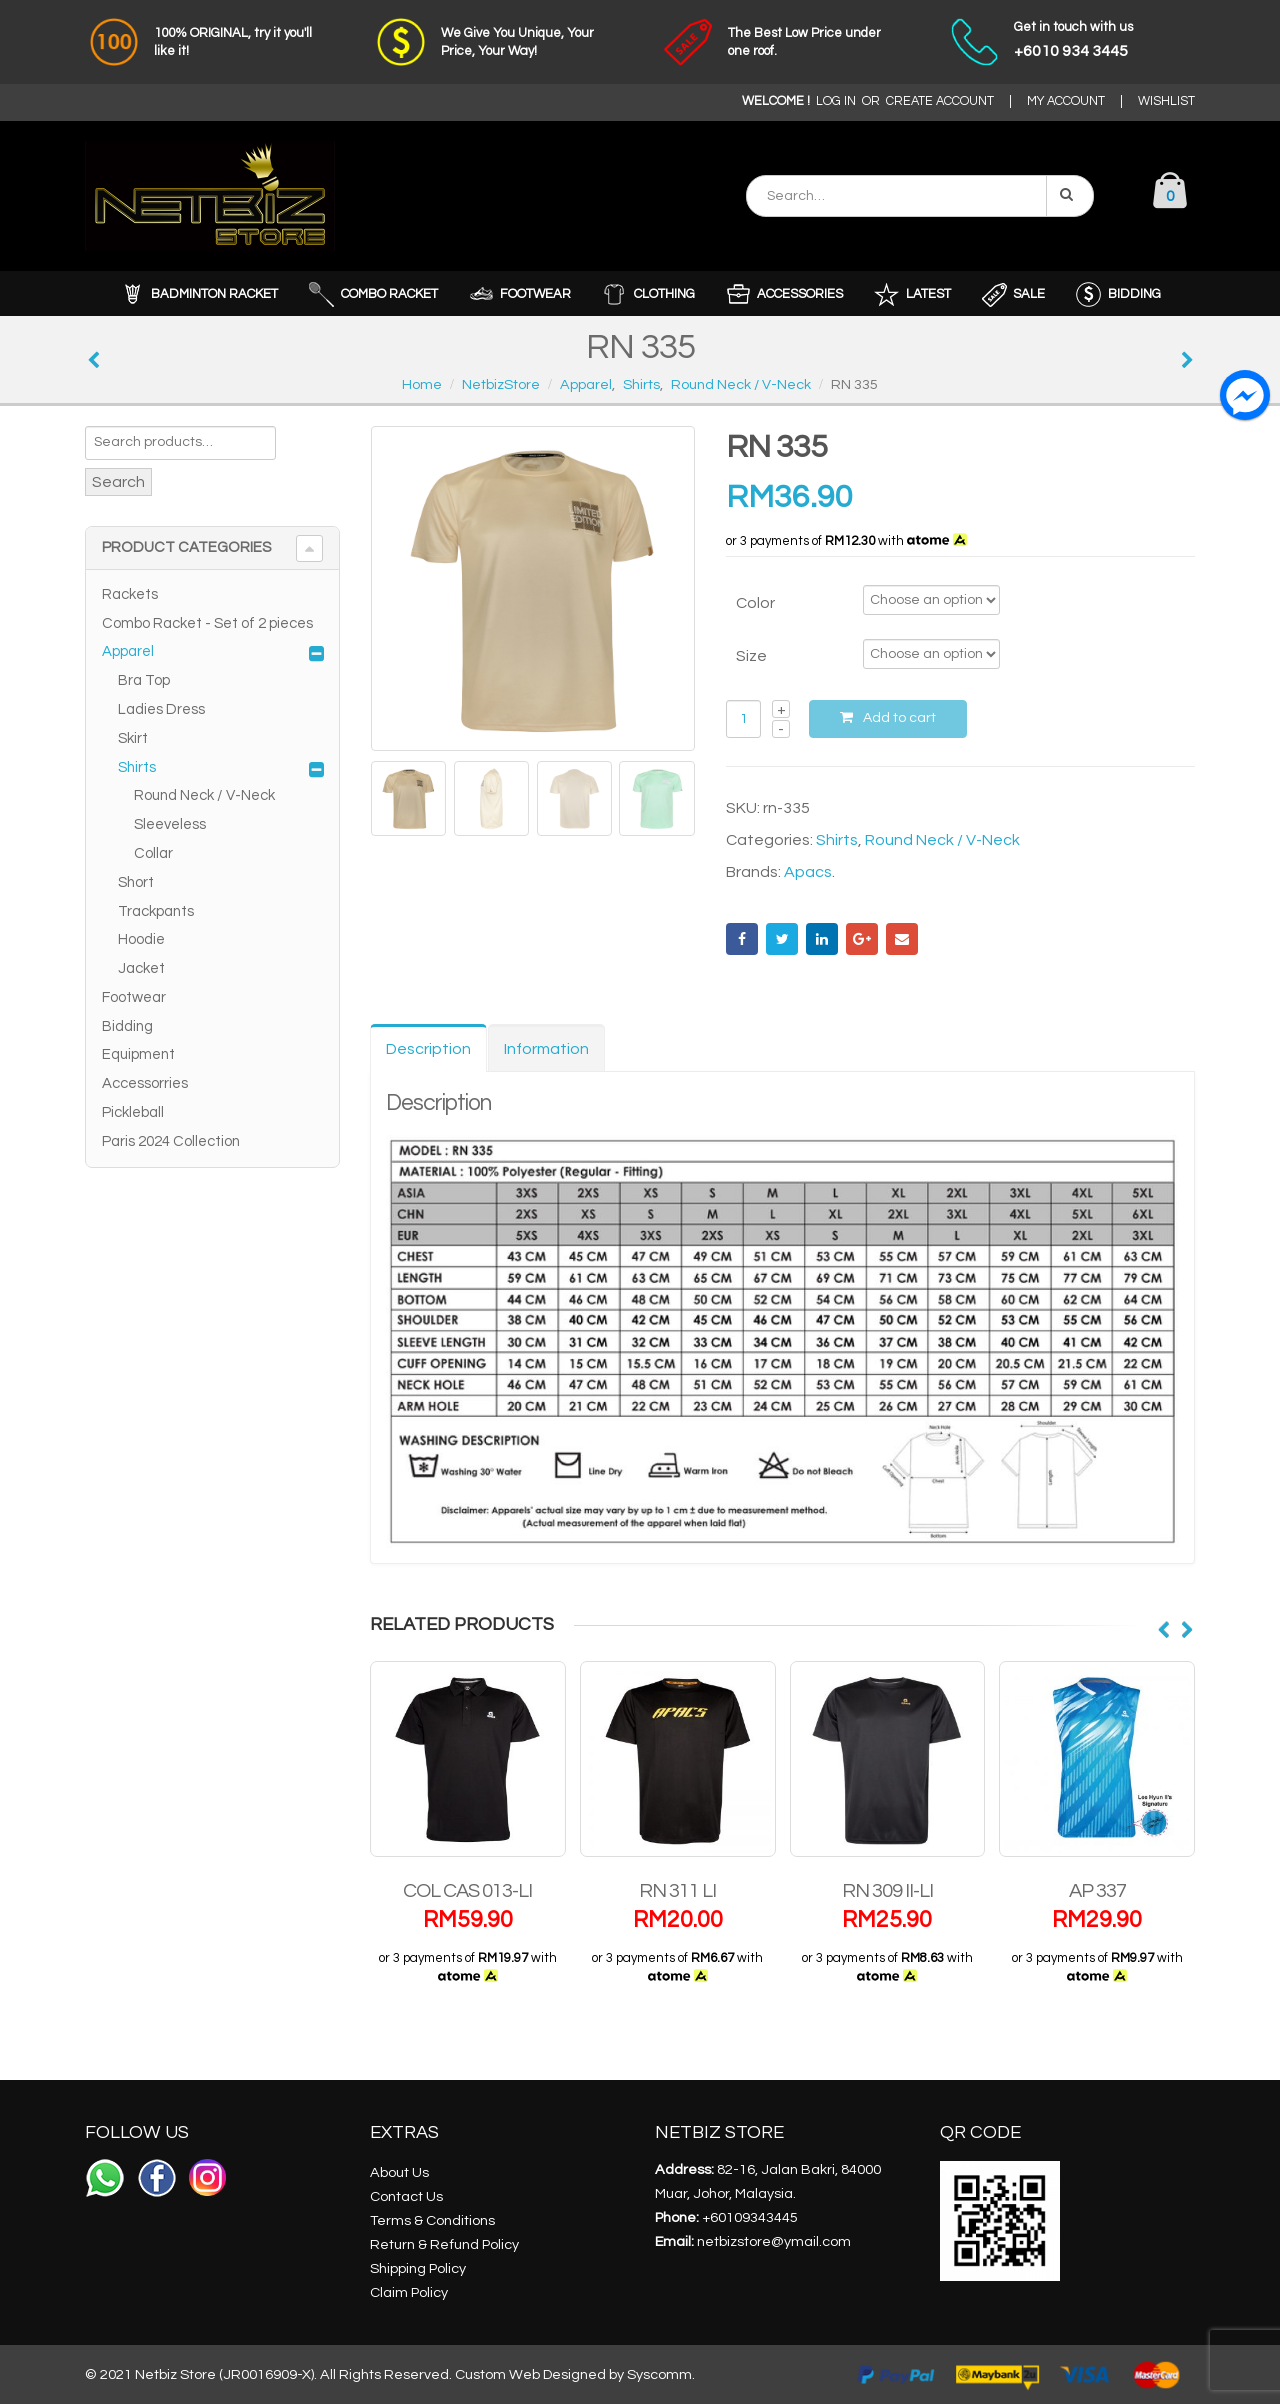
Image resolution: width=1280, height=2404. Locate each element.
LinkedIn (822, 939)
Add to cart (899, 718)
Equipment (138, 1054)
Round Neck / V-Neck (942, 840)
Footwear (134, 997)
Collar (153, 853)
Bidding (127, 1026)
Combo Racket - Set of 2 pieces (207, 623)
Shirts (837, 840)
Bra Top (144, 680)
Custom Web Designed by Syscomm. (575, 2373)
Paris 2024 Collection (171, 1141)
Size (751, 656)
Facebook (742, 939)
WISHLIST (1166, 101)
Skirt (133, 738)
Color (755, 603)
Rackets (130, 594)
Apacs (808, 872)
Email (902, 939)
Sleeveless (170, 824)
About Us (399, 2171)
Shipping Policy (418, 2267)
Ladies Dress (161, 709)
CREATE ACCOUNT (940, 101)
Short (136, 882)
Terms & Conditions (432, 2219)
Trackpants (156, 911)
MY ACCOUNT (1066, 101)
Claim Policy (409, 2291)
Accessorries (145, 1083)
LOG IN (836, 101)
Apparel (128, 651)
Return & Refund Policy (444, 2243)
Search (118, 482)
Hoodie (141, 939)
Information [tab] (546, 1049)
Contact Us (406, 2195)
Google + (862, 939)
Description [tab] (428, 1049)
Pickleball (133, 1112)
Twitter (782, 939)
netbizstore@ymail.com (774, 2240)
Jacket (141, 968)
